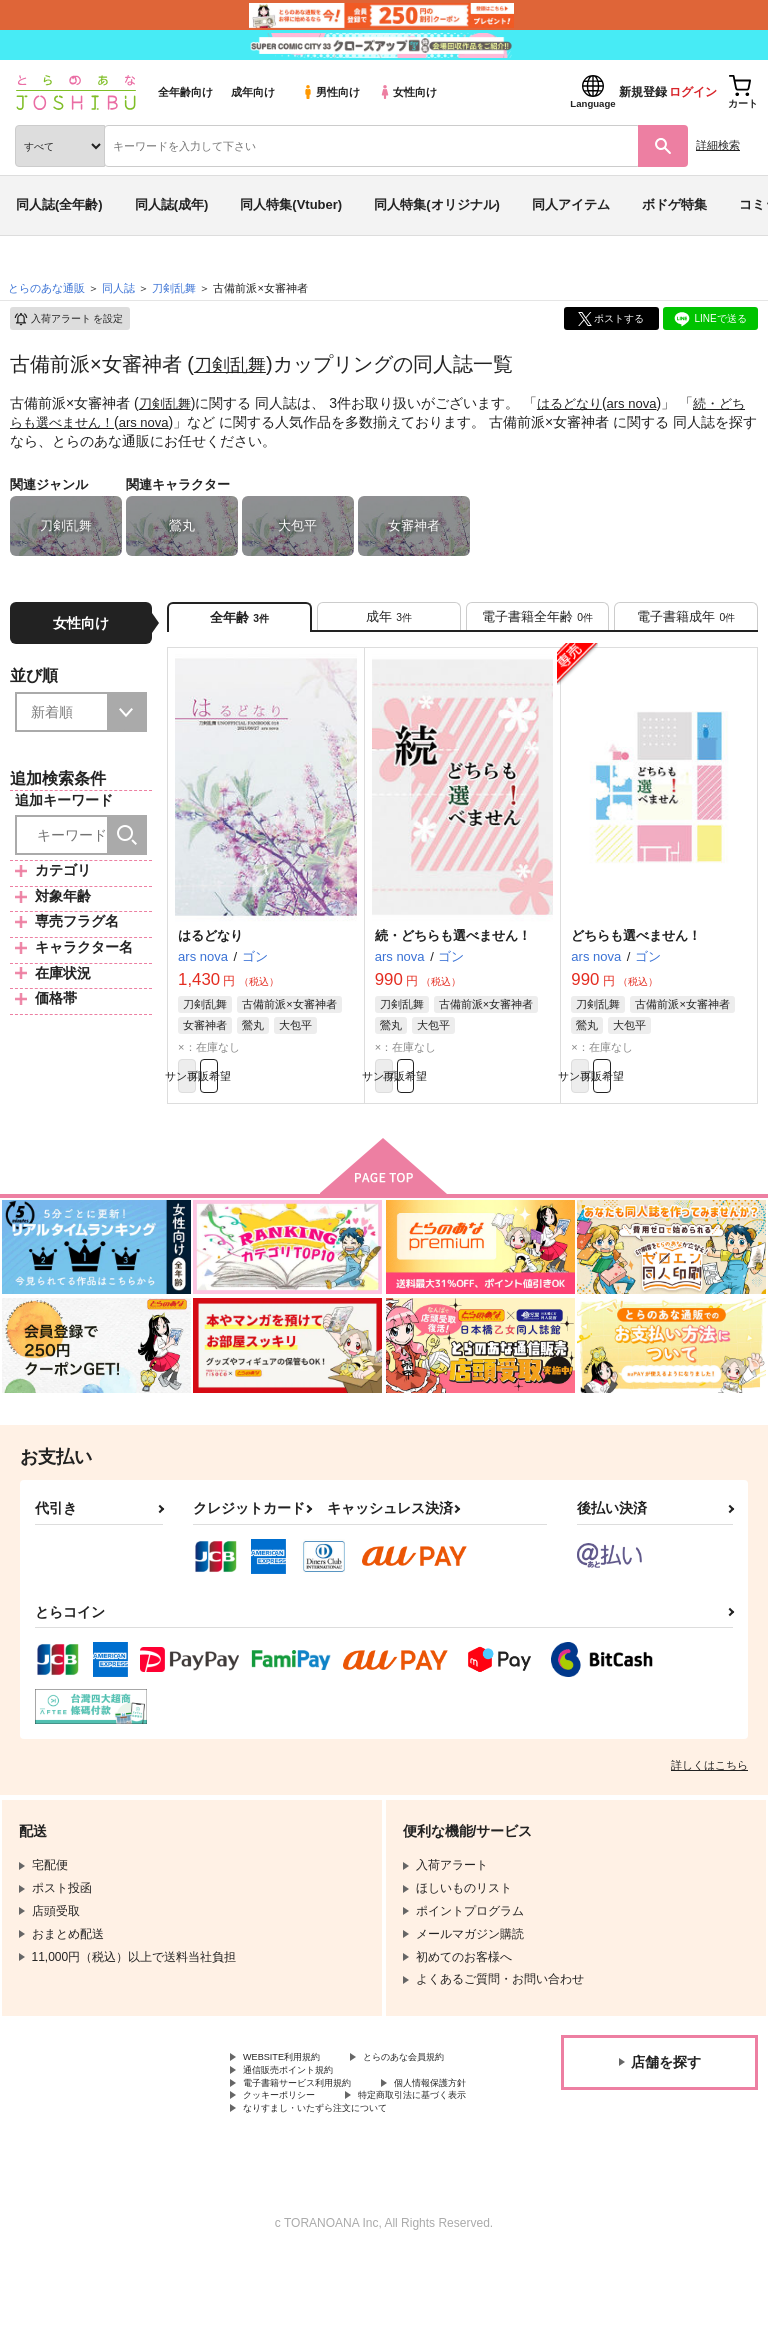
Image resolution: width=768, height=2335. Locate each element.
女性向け (407, 92)
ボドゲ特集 (674, 204)
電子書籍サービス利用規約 (315, 2132)
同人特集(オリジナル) (437, 204)
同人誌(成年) (172, 204)
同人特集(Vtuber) (291, 204)
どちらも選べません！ (636, 947)
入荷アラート (68, 319)
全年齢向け (185, 92)
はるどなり (576, 403)
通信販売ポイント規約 (303, 2115)
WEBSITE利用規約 (294, 2082)
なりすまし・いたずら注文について (339, 2182)
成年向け (253, 92)
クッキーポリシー (430, 2149)
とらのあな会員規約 (297, 2098)
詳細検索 (718, 145)
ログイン (693, 92)
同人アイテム (571, 204)
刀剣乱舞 (234, 364)
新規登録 (643, 92)
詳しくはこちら (709, 1788)
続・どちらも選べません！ (453, 947)
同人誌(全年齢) (59, 204)
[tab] (389, 622)
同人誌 (118, 288)
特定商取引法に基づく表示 (315, 2165)
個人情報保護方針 (291, 2149)
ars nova (643, 403)
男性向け (330, 92)
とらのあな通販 (46, 288)
